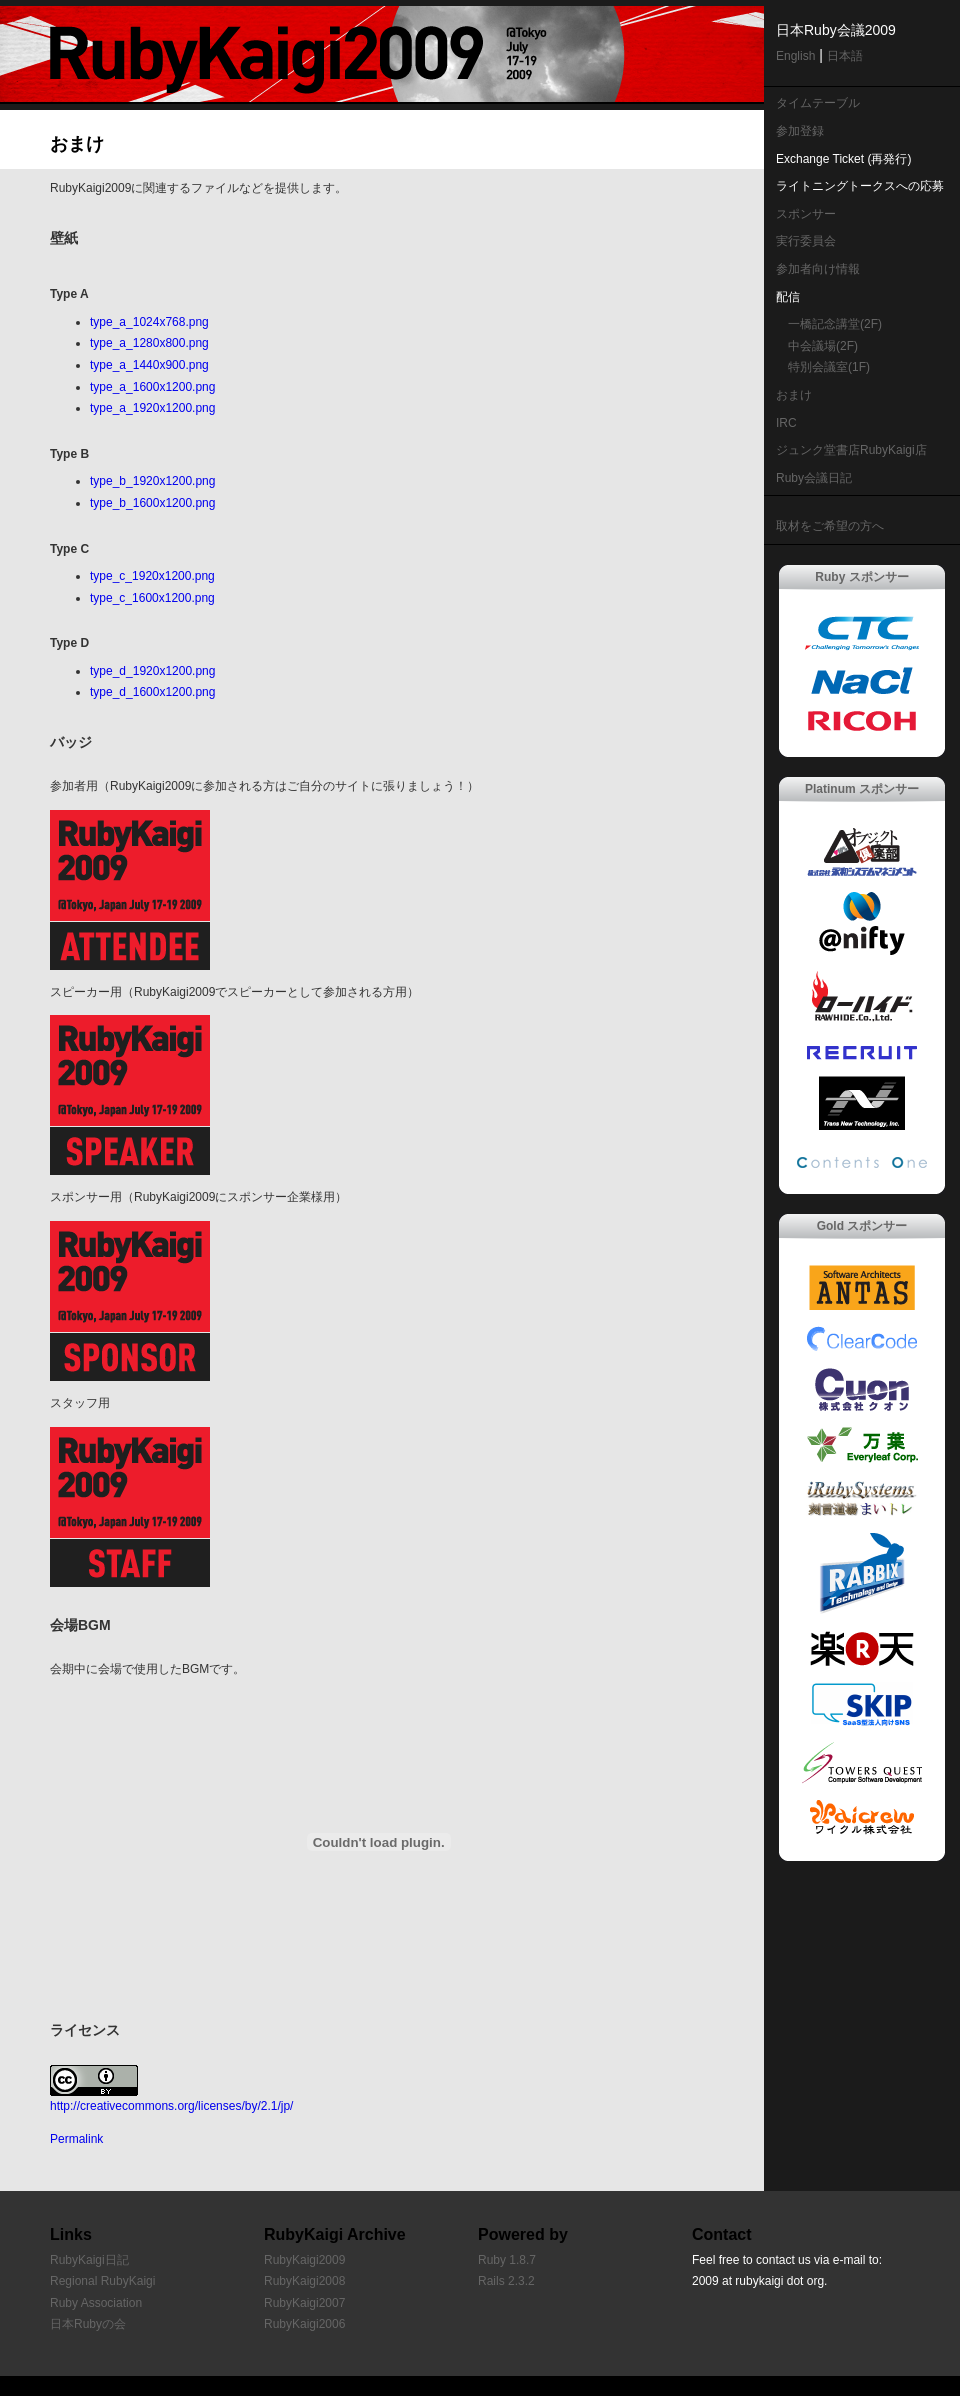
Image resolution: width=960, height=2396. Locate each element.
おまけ (794, 395)
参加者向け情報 (818, 269)
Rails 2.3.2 (506, 2281)
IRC (786, 423)
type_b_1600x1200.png (152, 503)
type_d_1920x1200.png (152, 671)
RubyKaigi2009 (304, 2260)
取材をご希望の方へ (830, 526)
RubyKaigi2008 (304, 2281)
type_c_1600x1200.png (152, 598)
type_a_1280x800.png (149, 343)
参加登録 (800, 131)
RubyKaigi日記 (89, 2260)
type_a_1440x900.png (149, 365)
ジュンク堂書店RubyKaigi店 (851, 450)
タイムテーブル (818, 103)
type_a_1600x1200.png (152, 387)
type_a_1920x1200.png (152, 408)
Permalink (76, 2139)
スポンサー (806, 214)
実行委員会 (806, 241)
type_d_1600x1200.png (152, 692)
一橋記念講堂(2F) (835, 324)
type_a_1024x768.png (149, 322)
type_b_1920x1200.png (152, 481)
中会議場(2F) (823, 346)
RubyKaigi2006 (304, 2324)
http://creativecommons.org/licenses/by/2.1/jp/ (171, 2106)
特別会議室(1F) (829, 367)
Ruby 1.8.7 (507, 2260)
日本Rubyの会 (88, 2324)
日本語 (845, 56)
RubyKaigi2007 (304, 2303)
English (795, 56)
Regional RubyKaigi (102, 2281)
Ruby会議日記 (814, 478)
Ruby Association (96, 2303)
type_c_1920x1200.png (152, 576)
